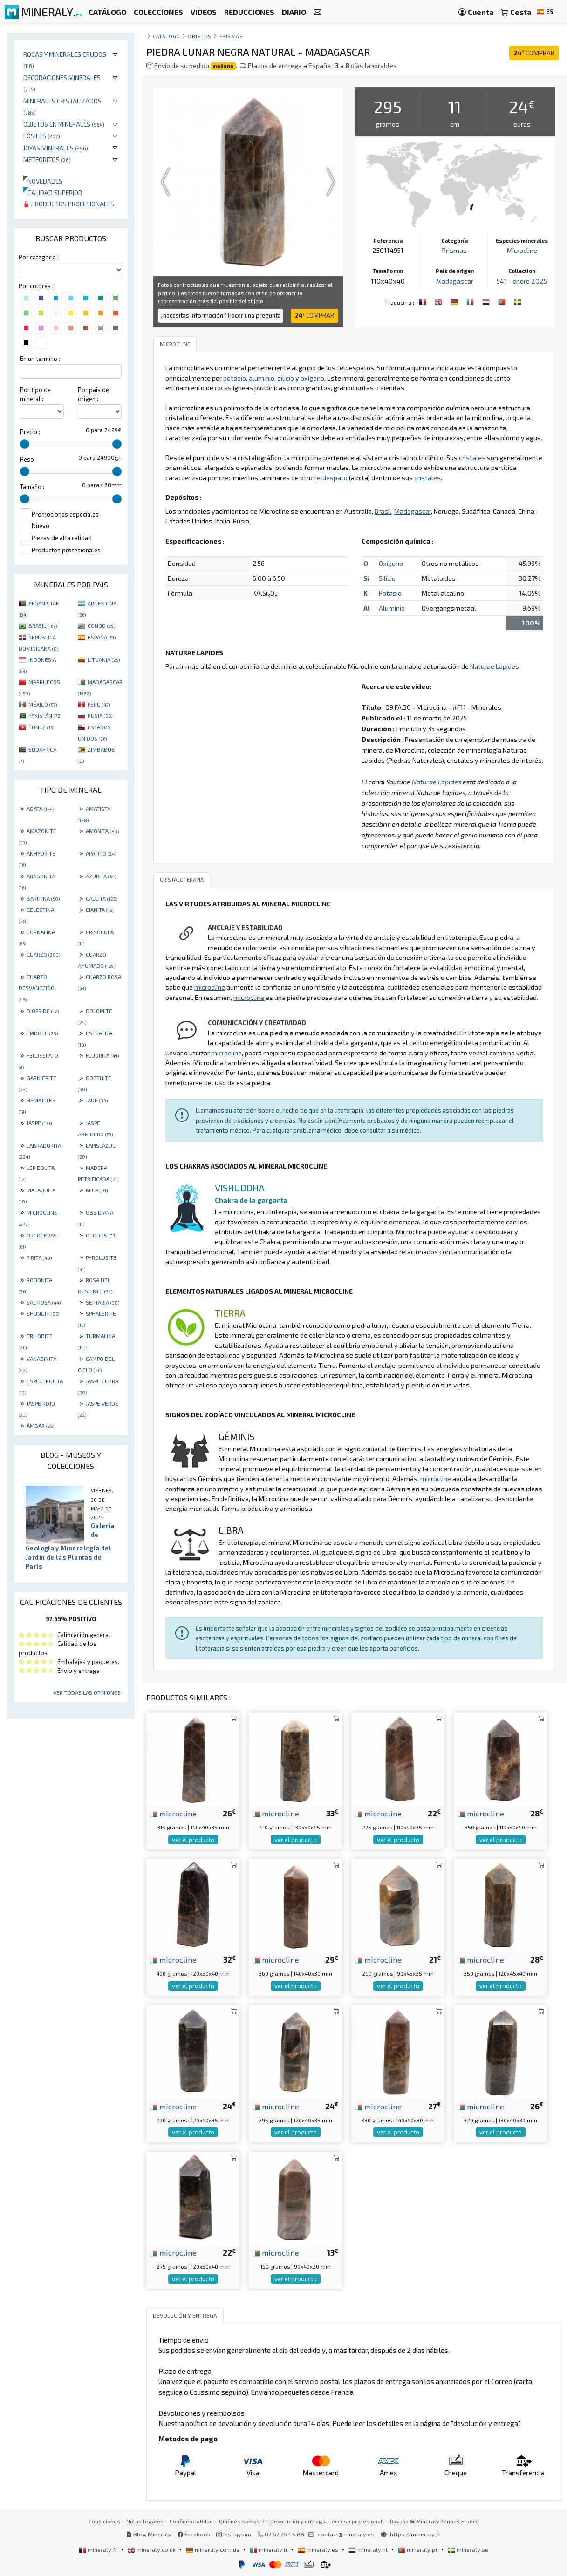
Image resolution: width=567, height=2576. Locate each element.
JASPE (39, 1123)
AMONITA (102, 831)
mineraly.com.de (213, 2549)
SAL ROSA (44, 1302)
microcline (173, 1813)
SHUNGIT (43, 1313)
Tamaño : (32, 486)
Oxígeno (391, 563)
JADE (97, 1100)
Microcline (522, 250)
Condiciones (104, 2521)
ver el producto (193, 1839)
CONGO (101, 625)
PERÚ (99, 704)
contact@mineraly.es (346, 2534)
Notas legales (145, 2521)
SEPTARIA (102, 1302)
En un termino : (40, 358)
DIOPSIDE (43, 1010)
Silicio (387, 578)
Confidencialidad (191, 2521)
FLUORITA (102, 1055)
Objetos (200, 36)
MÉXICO (42, 704)
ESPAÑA (102, 637)
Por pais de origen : (93, 394)
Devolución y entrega (298, 2521)
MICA (97, 1190)
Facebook (194, 2534)
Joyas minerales (55, 148)
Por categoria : (39, 257)
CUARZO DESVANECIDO (37, 987)
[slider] (24, 444)
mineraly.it (269, 2549)
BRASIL (42, 625)
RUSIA (100, 715)
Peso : (28, 459)
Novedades (42, 181)
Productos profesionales (68, 204)
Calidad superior (52, 193)
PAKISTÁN (44, 715)
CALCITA (101, 898)
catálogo (166, 36)
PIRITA (39, 1257)
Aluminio (392, 608)
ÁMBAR (40, 1425)
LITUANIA (104, 659)
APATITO (101, 853)
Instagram (233, 2534)
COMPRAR (533, 53)
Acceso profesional (358, 2521)
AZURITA (101, 876)
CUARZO (43, 954)
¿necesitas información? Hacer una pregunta (220, 315)
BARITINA (43, 898)
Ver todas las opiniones (87, 1692)
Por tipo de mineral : (35, 394)
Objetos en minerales (63, 124)
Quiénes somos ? (241, 2521)
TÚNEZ (41, 727)
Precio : (30, 431)
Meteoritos (47, 159)
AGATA (40, 808)
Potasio (390, 593)
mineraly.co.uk (152, 2549)
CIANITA (99, 909)
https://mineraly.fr (415, 2534)
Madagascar (454, 281)
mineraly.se (468, 2549)
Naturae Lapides (494, 666)
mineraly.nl (368, 2549)
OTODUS (101, 1235)
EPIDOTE (42, 1033)
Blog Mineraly (148, 2534)
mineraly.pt (418, 2549)
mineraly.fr (99, 2549)
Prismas (231, 36)
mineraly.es (319, 2549)
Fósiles (41, 136)
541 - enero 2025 (522, 281)
